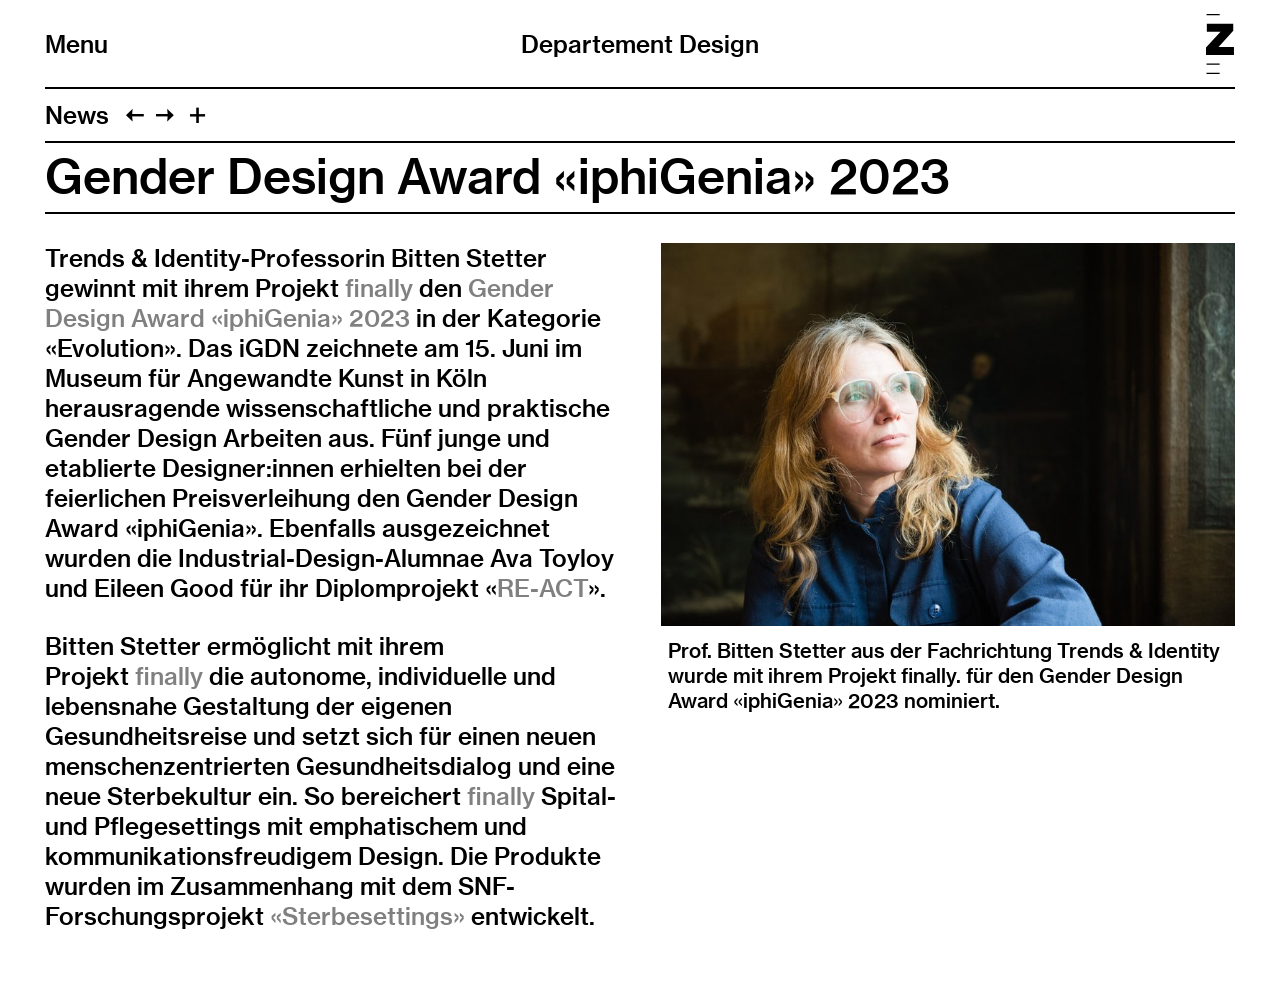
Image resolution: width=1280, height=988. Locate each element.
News (77, 115)
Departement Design (640, 44)
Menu (76, 44)
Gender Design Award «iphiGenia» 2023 (299, 303)
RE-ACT (542, 588)
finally (379, 288)
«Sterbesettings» (367, 916)
